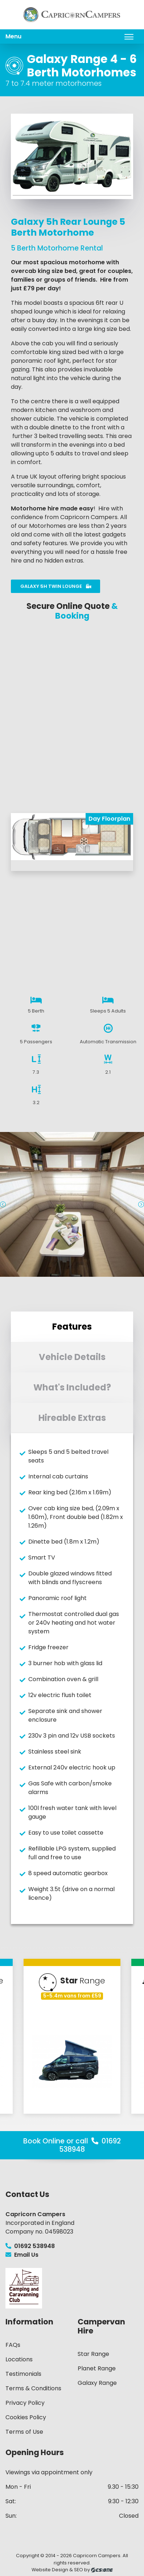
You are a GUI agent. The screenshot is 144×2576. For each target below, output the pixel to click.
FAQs (12, 2345)
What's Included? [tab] (72, 1387)
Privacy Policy (25, 2403)
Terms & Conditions (33, 2388)
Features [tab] (72, 1327)
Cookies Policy (25, 2417)
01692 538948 (30, 2246)
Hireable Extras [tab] (72, 1418)
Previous (3, 1204)
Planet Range (97, 2368)
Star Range (93, 2354)
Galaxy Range (97, 2383)
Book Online (44, 2141)
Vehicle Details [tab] (72, 1357)
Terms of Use (24, 2432)
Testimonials (23, 2374)
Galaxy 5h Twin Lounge (55, 586)
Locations (19, 2359)
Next (141, 1204)
